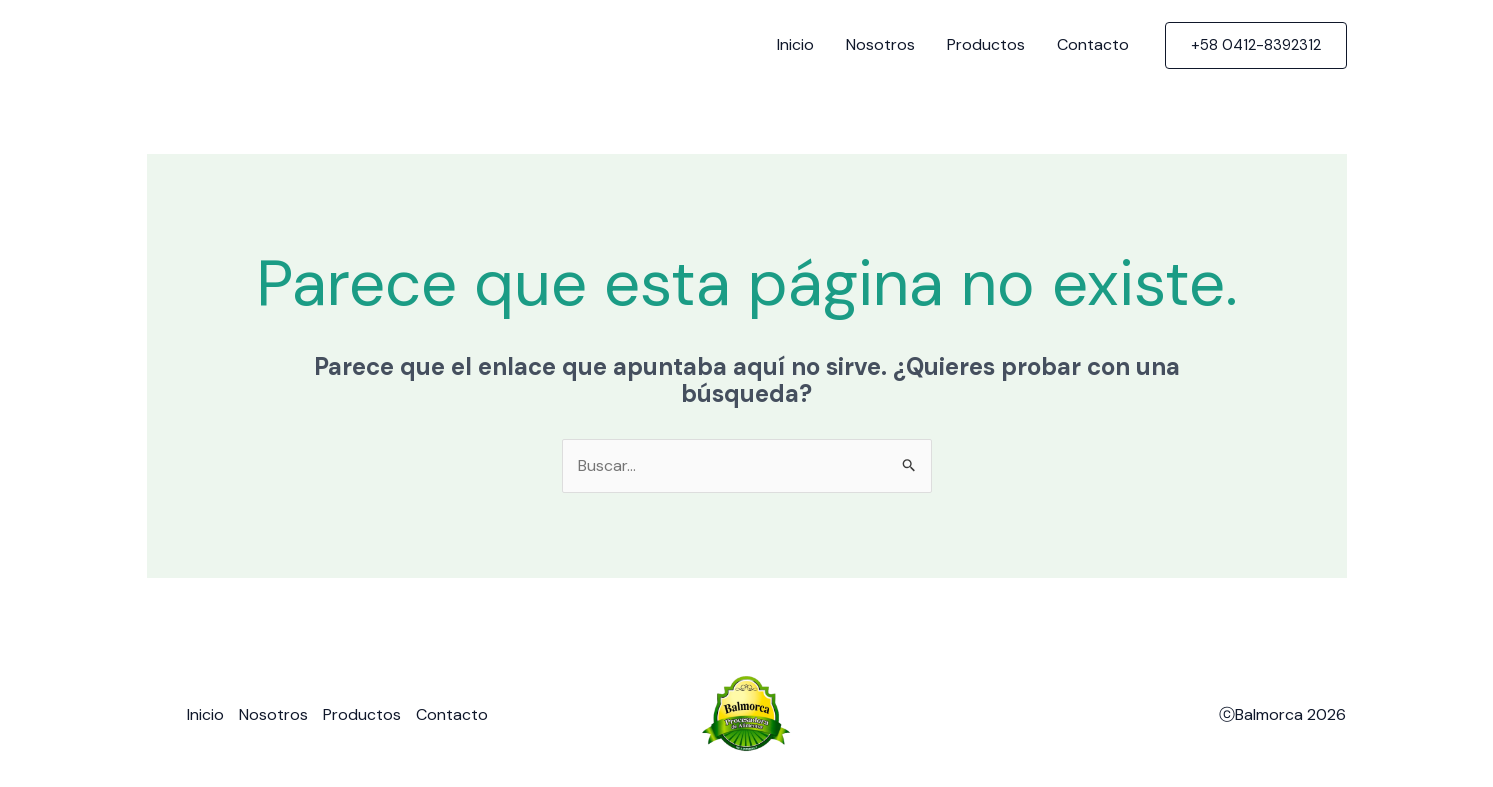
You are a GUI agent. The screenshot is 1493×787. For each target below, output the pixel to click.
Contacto (1093, 44)
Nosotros (880, 44)
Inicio (795, 44)
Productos (986, 44)
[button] (1256, 45)
